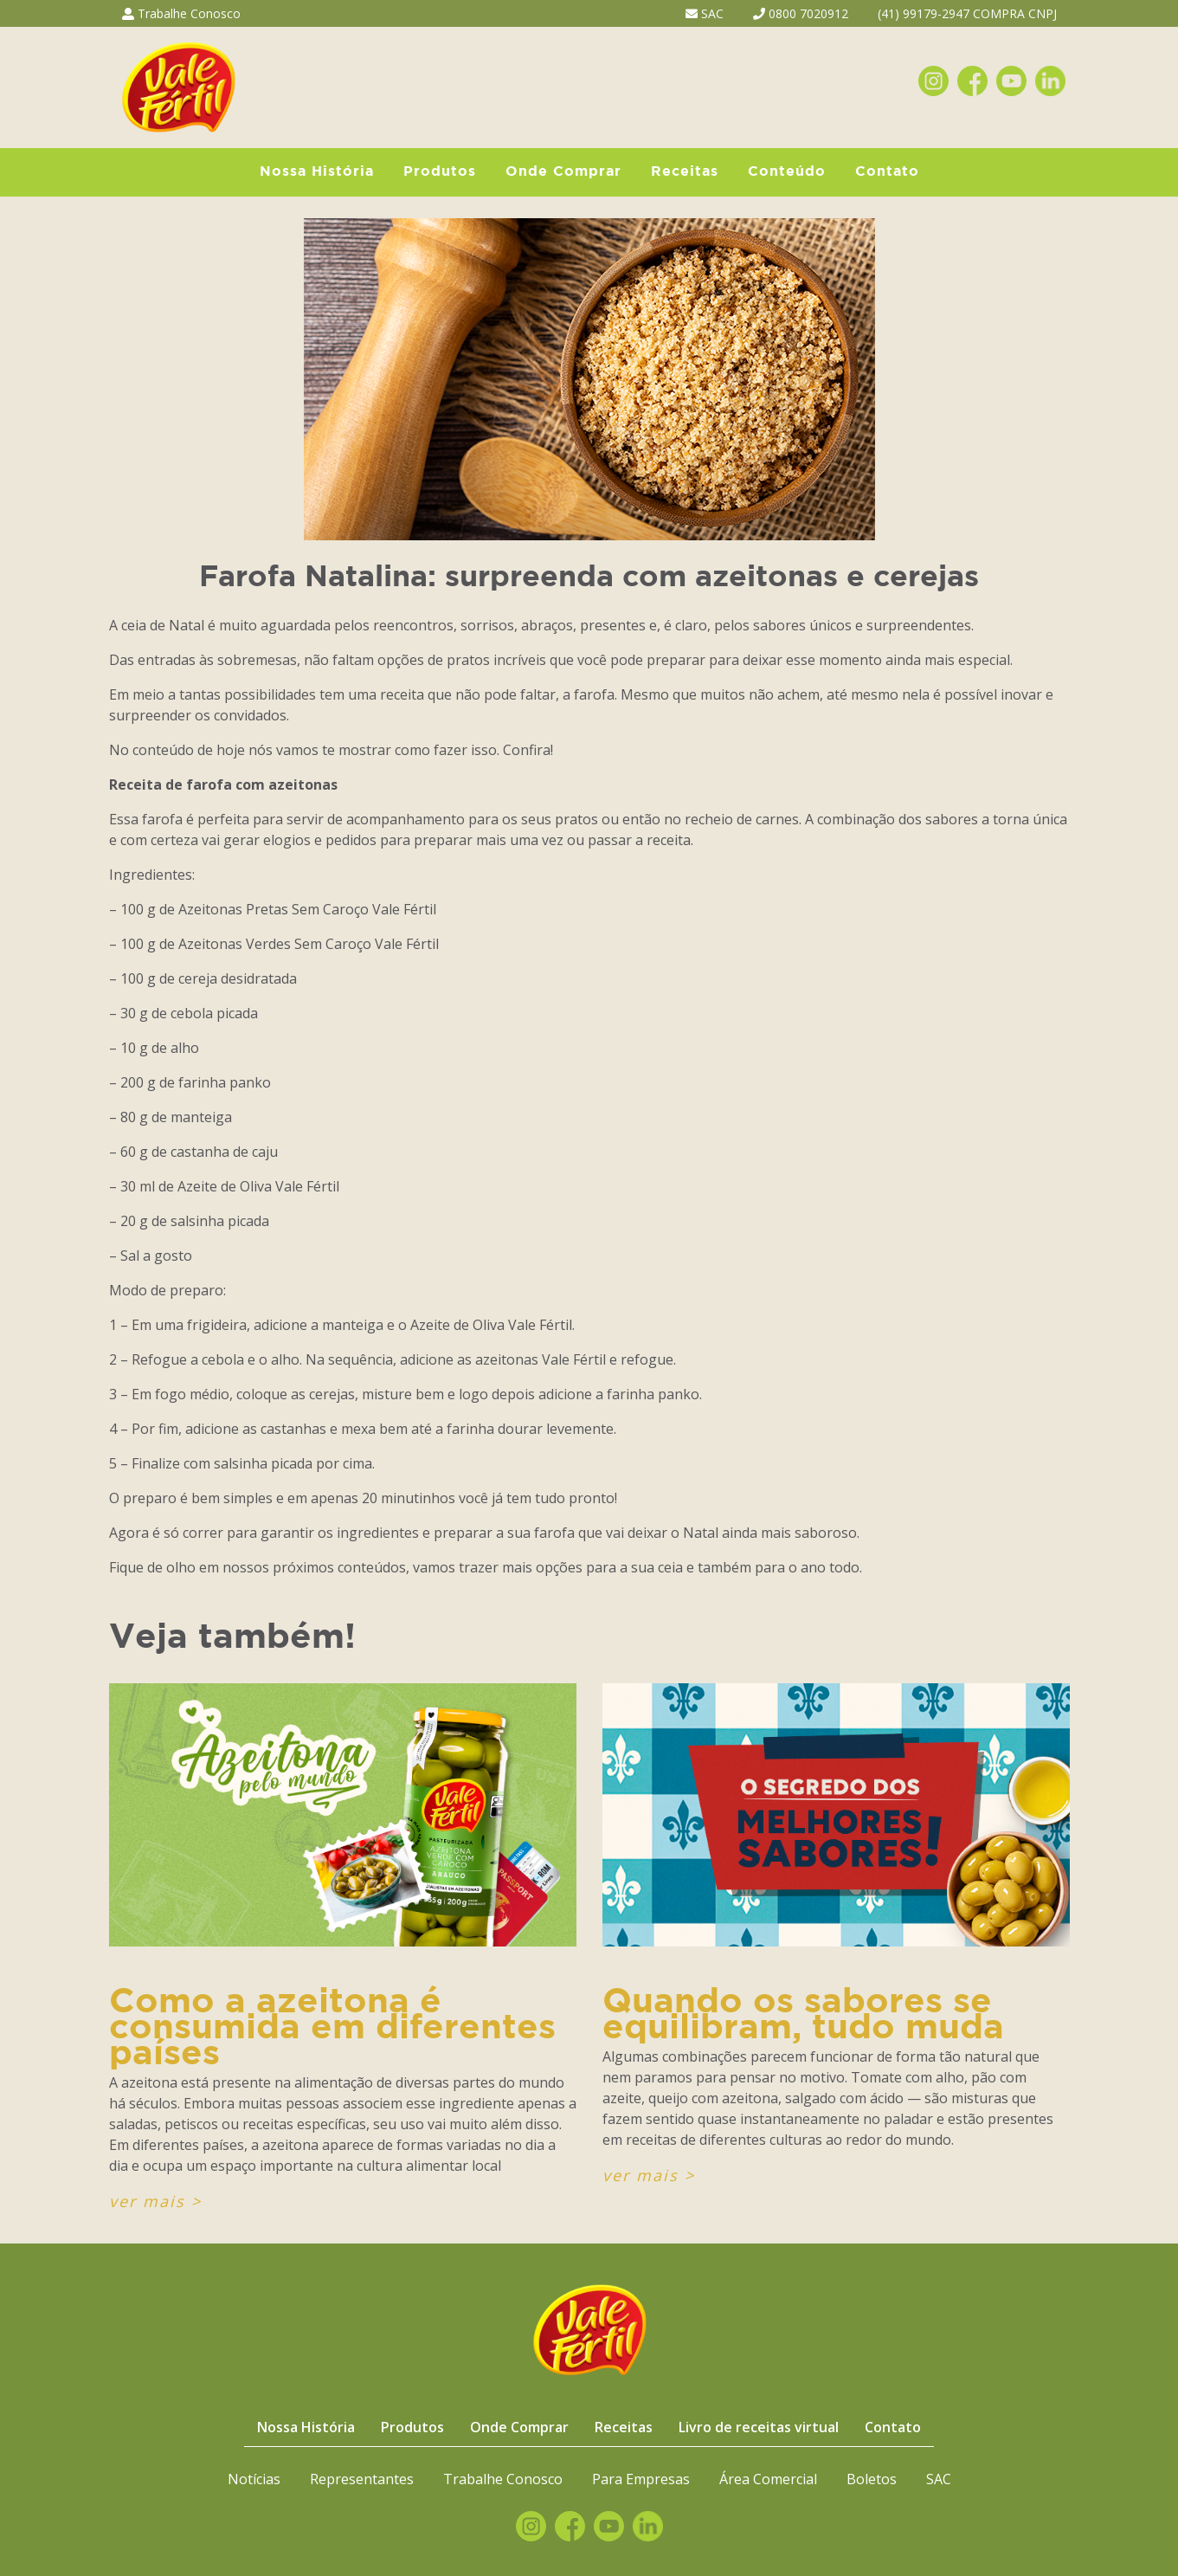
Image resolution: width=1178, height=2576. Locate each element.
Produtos (439, 171)
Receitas (684, 171)
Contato (887, 171)
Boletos (871, 2479)
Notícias (254, 2479)
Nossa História (317, 171)
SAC (705, 13)
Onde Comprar (563, 171)
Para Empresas (641, 2479)
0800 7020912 (800, 13)
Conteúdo (787, 171)
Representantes (362, 2479)
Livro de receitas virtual (759, 2427)
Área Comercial (768, 2479)
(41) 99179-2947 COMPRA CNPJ (967, 13)
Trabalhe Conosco (181, 13)
